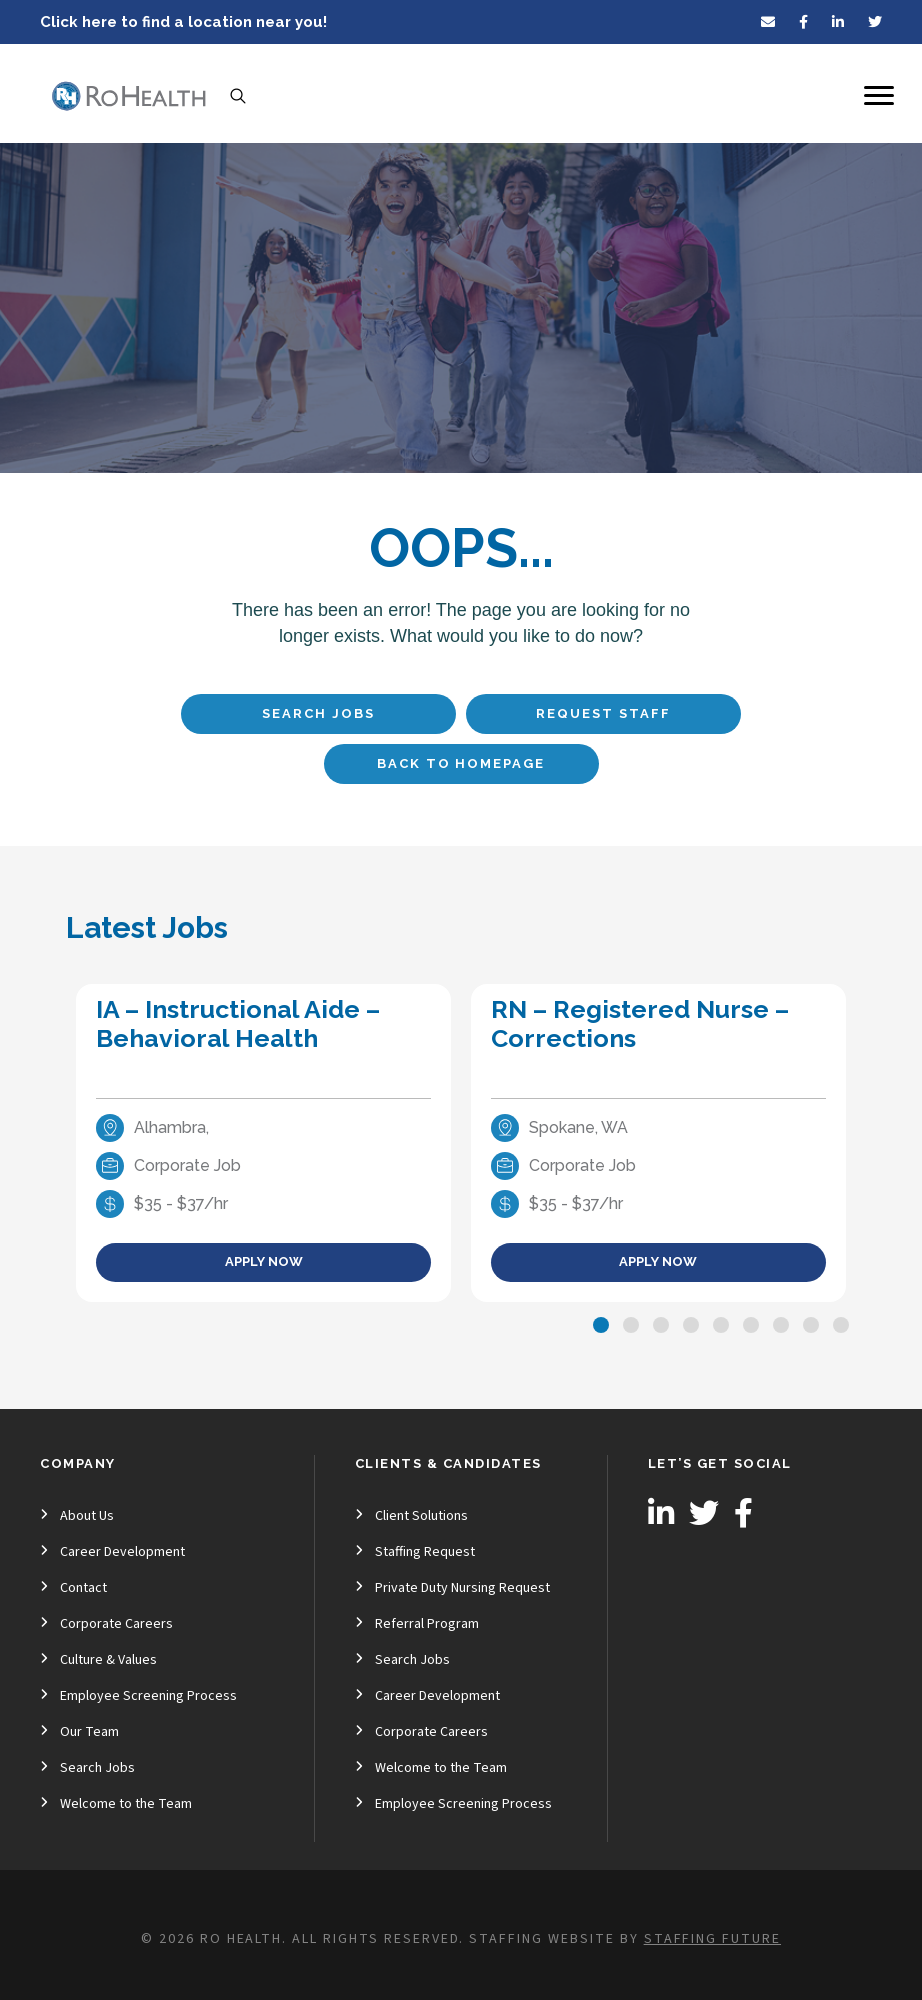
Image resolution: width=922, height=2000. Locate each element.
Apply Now (264, 1261)
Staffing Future (712, 1939)
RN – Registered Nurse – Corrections (640, 1023)
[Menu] (879, 96)
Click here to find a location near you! (183, 22)
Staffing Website (541, 1939)
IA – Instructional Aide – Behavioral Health (238, 1023)
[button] (601, 1325)
